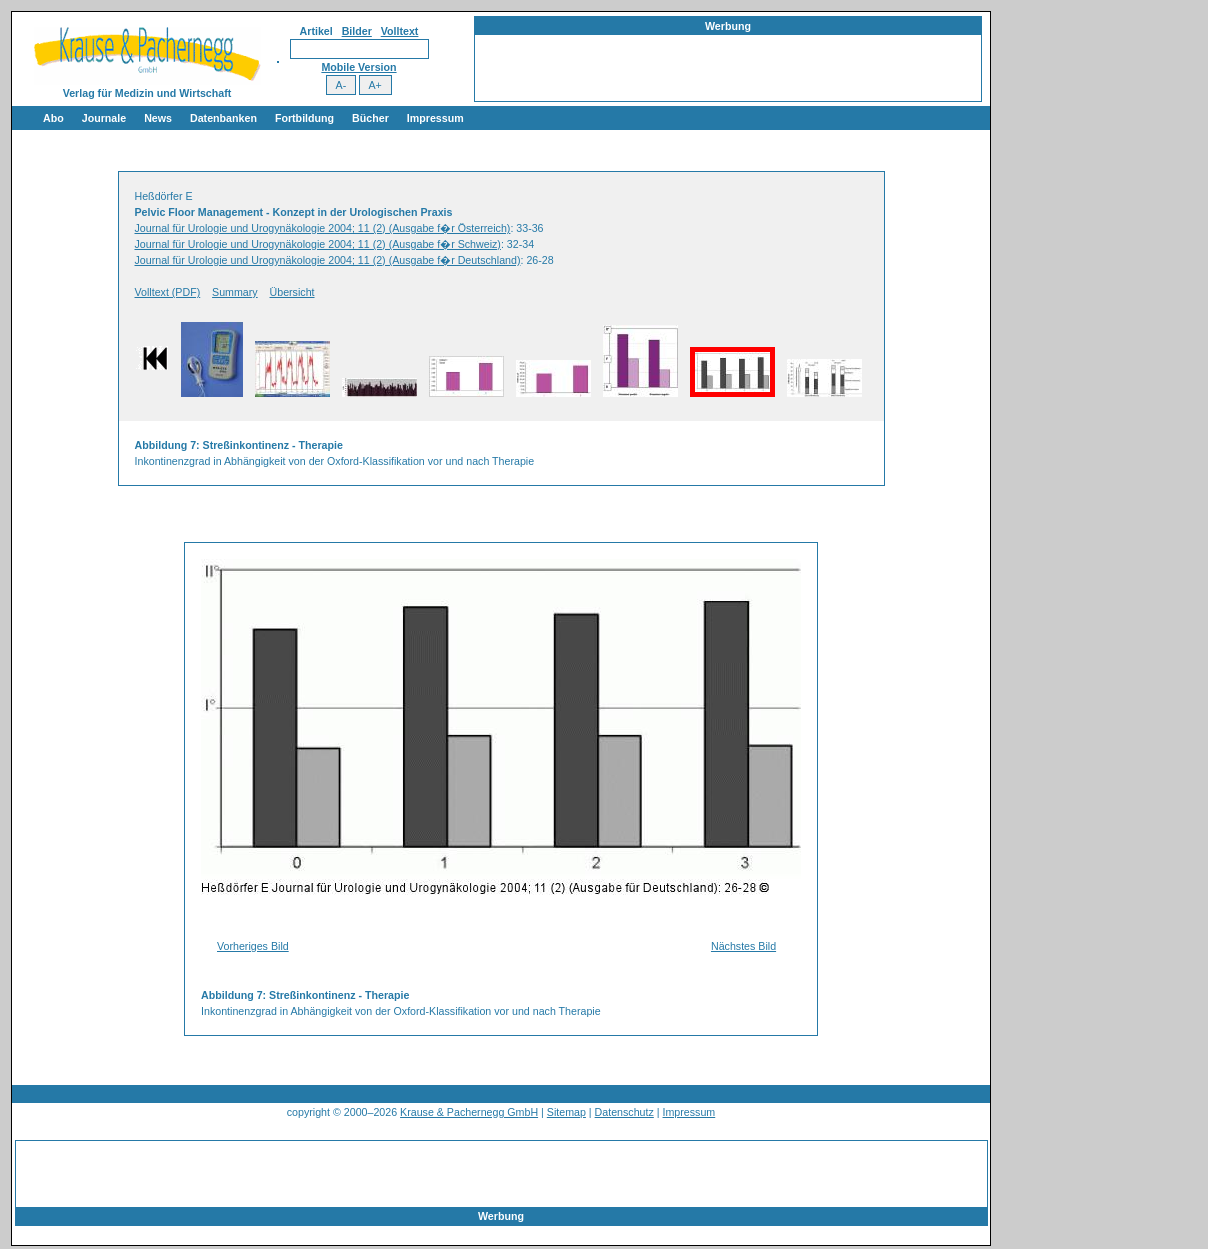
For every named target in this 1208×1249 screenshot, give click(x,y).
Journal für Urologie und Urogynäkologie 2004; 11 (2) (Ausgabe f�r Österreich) (323, 228)
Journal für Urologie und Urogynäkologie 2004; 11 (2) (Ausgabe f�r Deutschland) (328, 260)
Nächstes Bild (743, 946)
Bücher (370, 118)
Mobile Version (358, 67)
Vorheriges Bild (253, 946)
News (158, 118)
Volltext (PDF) (168, 292)
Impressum (435, 118)
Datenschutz (624, 1112)
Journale (104, 118)
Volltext (400, 31)
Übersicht (292, 292)
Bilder (357, 31)
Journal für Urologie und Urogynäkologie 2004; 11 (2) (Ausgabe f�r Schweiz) (318, 244)
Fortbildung (304, 118)
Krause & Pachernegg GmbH (469, 1112)
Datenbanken (223, 118)
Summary (235, 292)
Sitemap (566, 1112)
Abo (53, 118)
